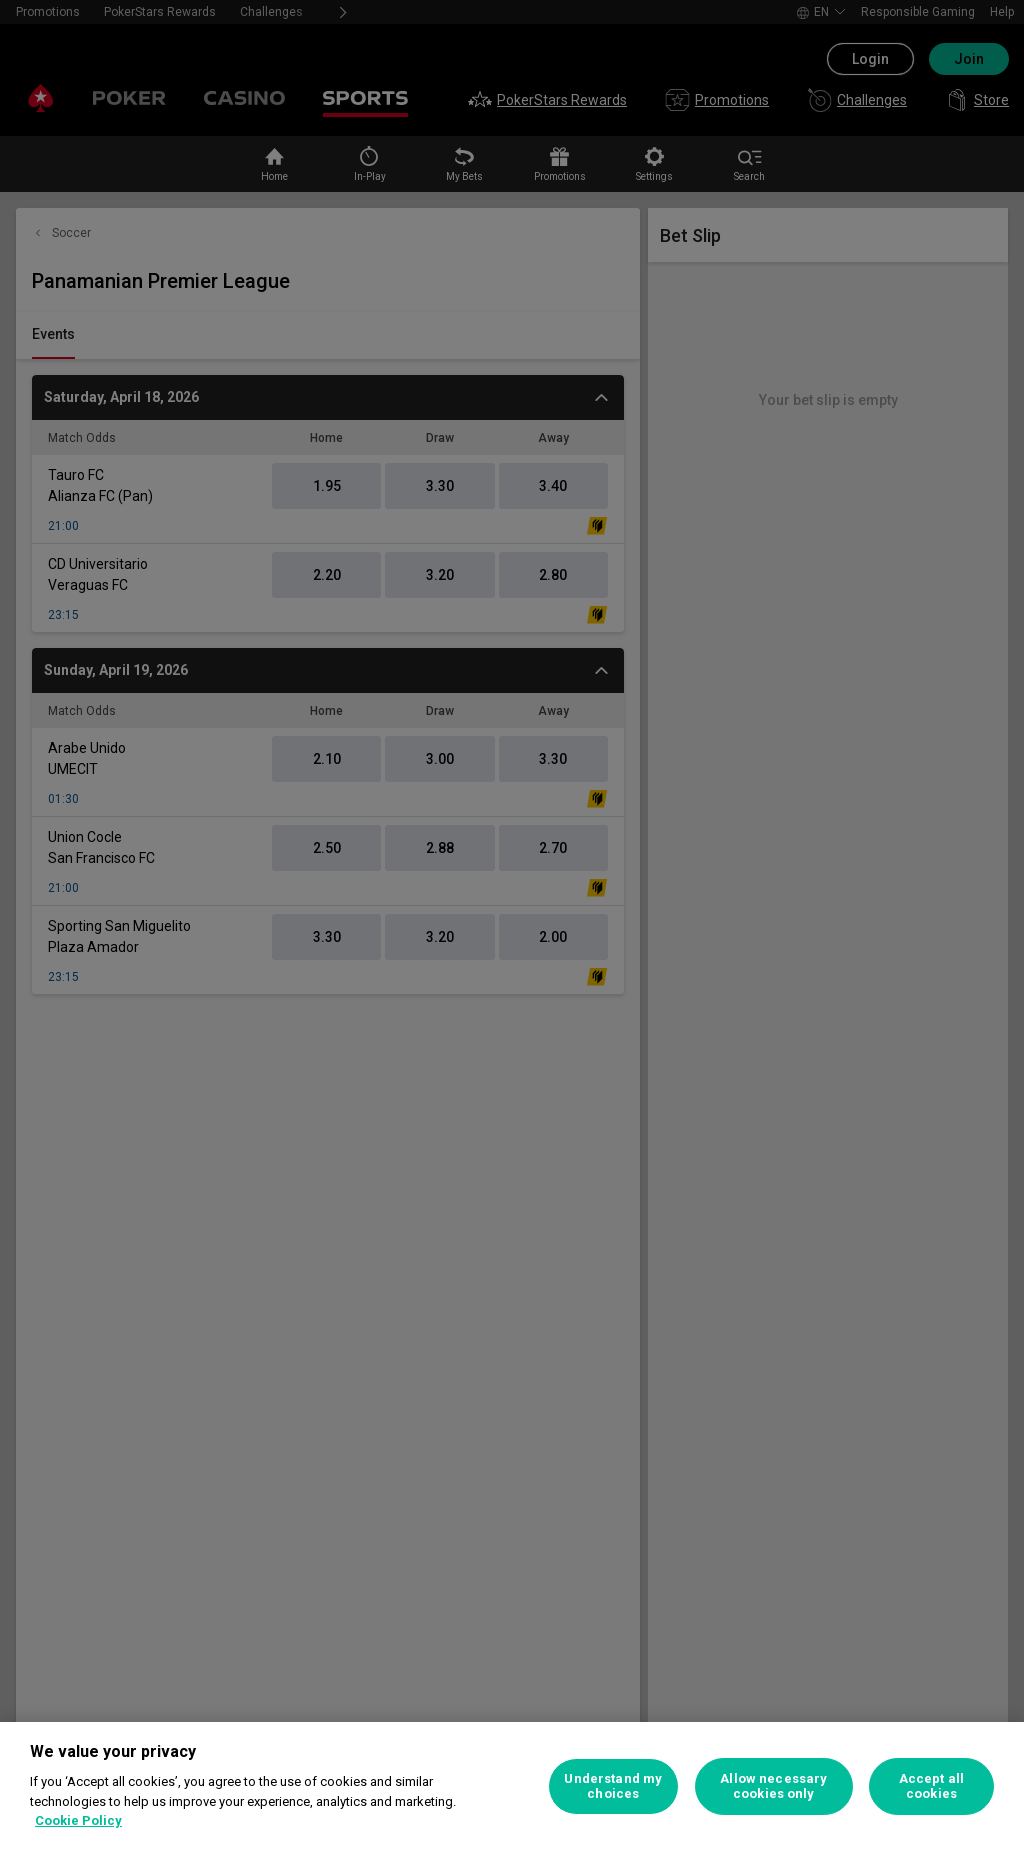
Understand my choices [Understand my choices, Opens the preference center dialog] (613, 1786)
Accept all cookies (931, 1786)
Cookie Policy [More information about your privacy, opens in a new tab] (78, 1820)
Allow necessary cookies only (773, 1786)
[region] (512, 1786)
